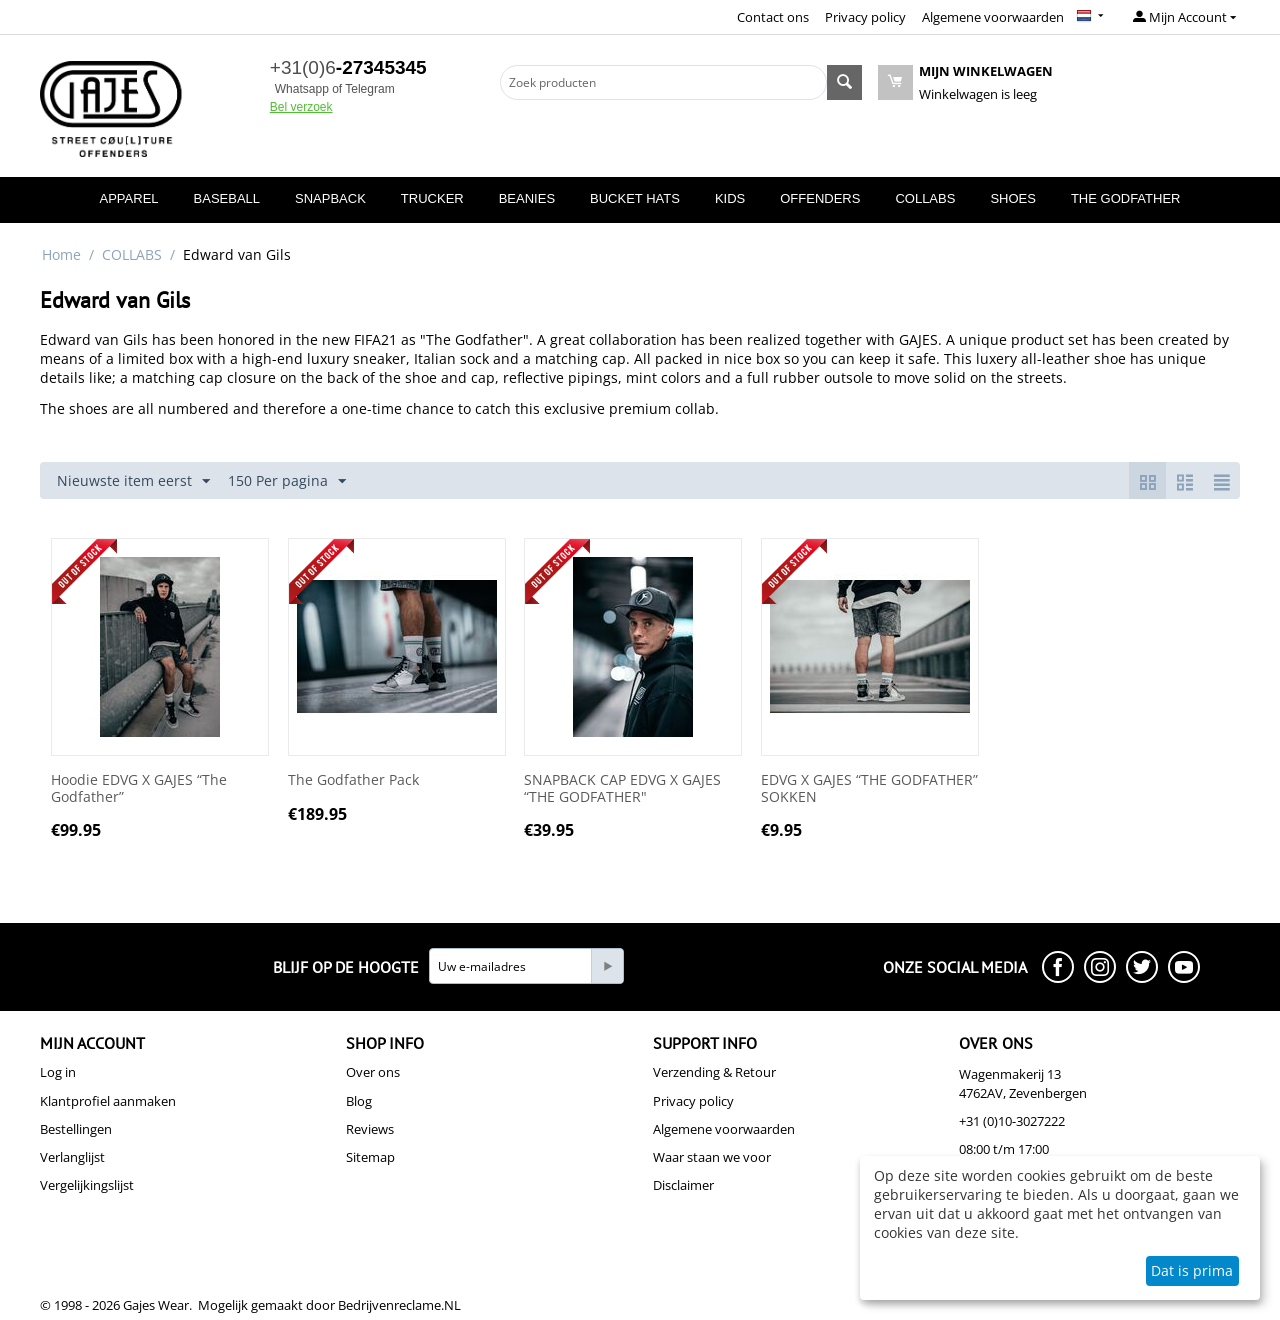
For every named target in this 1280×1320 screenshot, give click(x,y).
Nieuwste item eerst (133, 481)
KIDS (730, 198)
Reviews (370, 1129)
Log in (58, 1072)
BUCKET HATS (635, 198)
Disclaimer (683, 1185)
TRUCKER (432, 198)
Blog (359, 1101)
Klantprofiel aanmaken (108, 1101)
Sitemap (370, 1157)
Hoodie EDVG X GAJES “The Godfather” (139, 789)
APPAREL (129, 198)
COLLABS (925, 198)
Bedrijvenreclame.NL (399, 1305)
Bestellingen (76, 1129)
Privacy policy (865, 17)
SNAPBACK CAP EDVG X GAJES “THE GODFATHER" (622, 789)
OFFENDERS (820, 198)
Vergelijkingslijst (87, 1185)
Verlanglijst (72, 1157)
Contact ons (773, 17)
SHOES (1013, 198)
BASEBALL (227, 198)
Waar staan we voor (712, 1157)
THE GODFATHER (1126, 198)
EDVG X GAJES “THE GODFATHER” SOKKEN (869, 789)
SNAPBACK (330, 198)
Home (61, 254)
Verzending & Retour (714, 1072)
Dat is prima (1192, 1270)
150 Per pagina (287, 481)
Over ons (373, 1072)
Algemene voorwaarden (993, 17)
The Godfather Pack (353, 780)
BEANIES (527, 198)
